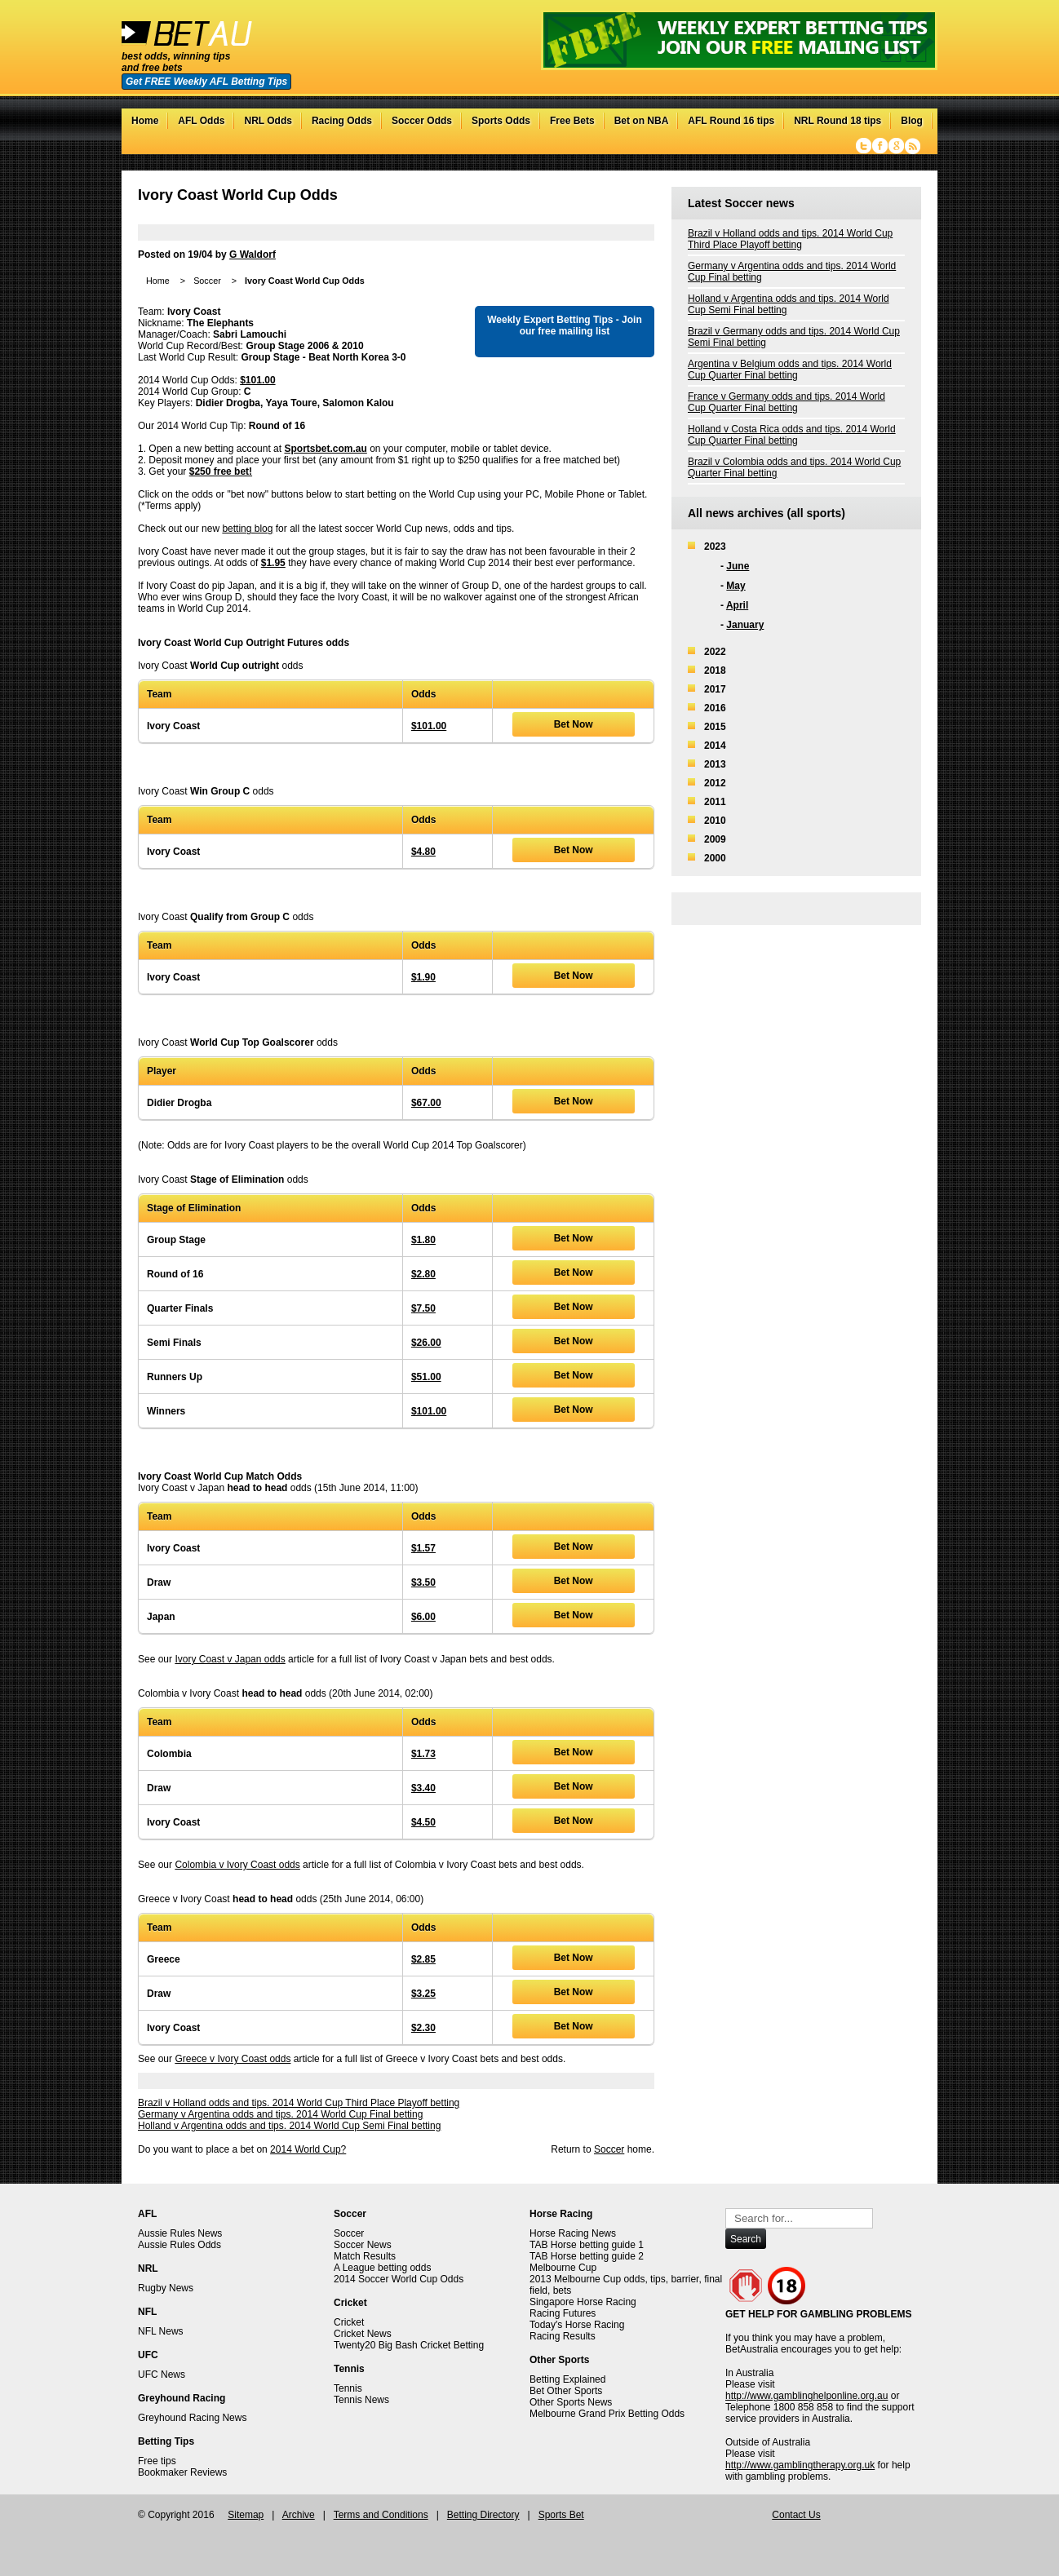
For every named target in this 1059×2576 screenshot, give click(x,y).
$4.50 (423, 1822)
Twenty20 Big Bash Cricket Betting (409, 2345)
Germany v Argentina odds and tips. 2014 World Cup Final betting (280, 2114)
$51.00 (426, 1377)
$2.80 (423, 1274)
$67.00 (426, 1103)
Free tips (157, 2461)
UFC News (161, 2374)
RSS (912, 146)
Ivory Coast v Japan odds (230, 1659)
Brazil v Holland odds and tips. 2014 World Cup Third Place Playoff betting (298, 2103)
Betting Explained (567, 2379)
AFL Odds (201, 120)
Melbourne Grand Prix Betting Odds (607, 2413)
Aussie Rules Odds (179, 2245)
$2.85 (423, 1959)
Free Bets (572, 120)
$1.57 (423, 1548)
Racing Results (563, 2336)
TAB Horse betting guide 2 (587, 2256)
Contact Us (796, 2515)
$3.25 (423, 1993)
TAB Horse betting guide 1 (587, 2245)
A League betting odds (382, 2267)
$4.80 (423, 851)
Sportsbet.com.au (325, 448)
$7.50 (423, 1308)
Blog (912, 120)
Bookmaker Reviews (182, 2472)
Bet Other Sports (566, 2391)
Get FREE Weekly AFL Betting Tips (206, 81)
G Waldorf (252, 254)
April (737, 605)
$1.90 (423, 977)
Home (144, 120)
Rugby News (165, 2288)
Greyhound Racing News (192, 2417)
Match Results (365, 2256)
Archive (298, 2515)
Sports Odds (501, 120)
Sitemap (246, 2515)
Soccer (207, 280)
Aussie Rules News (180, 2233)
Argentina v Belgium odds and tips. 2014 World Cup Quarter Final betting (790, 369)
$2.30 (423, 2028)
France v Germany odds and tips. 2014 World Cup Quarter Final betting (786, 402)
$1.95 (273, 563)
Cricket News (363, 2333)
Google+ (896, 146)
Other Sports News (571, 2402)
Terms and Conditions (381, 2515)
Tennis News (361, 2400)
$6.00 (423, 1616)
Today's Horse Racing (577, 2324)
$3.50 (423, 1582)
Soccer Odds (422, 120)
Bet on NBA (641, 120)
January (745, 625)
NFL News (161, 2331)
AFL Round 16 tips (731, 120)
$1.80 (423, 1240)
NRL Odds (267, 120)
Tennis (348, 2388)
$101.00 (257, 380)
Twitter (863, 146)
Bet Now (573, 724)
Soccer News (363, 2245)
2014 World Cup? (308, 2149)
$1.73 (423, 1753)
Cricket (349, 2322)
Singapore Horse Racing (583, 2302)
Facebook (880, 146)
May (735, 585)
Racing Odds (342, 120)
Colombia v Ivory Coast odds (237, 1864)
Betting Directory (483, 2515)
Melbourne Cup (563, 2267)
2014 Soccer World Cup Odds (398, 2279)
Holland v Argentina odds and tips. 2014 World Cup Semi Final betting (289, 2125)
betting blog (247, 528)
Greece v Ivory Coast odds (232, 2059)
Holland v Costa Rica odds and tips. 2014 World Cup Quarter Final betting (792, 434)
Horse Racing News (573, 2233)
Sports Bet (561, 2515)
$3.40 (423, 1788)
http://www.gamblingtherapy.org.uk (800, 2465)
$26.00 (426, 1342)
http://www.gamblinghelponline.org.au (806, 2395)
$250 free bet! (220, 471)
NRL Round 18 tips (837, 120)
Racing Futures (563, 2313)
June (737, 566)
